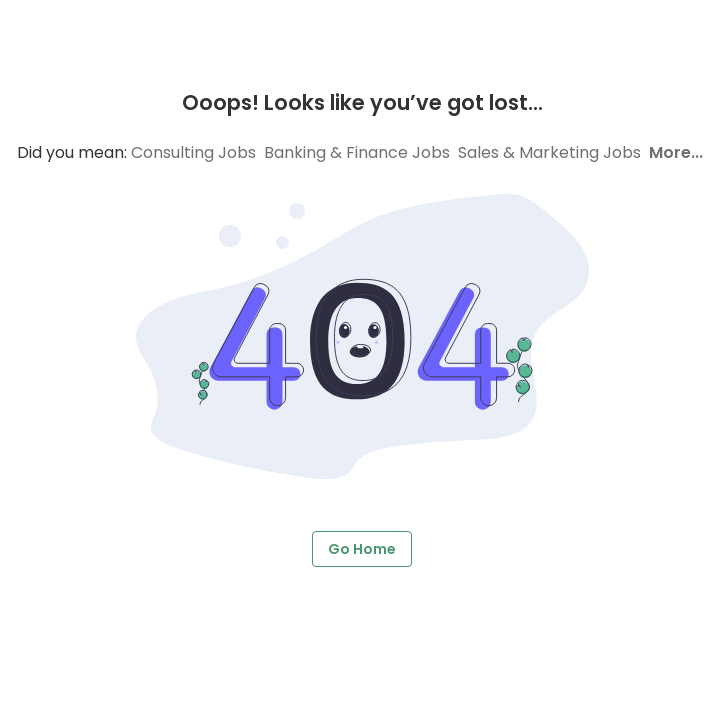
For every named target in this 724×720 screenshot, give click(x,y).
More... (676, 152)
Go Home (362, 549)
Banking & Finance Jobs (357, 152)
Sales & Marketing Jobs (549, 152)
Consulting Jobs (193, 152)
